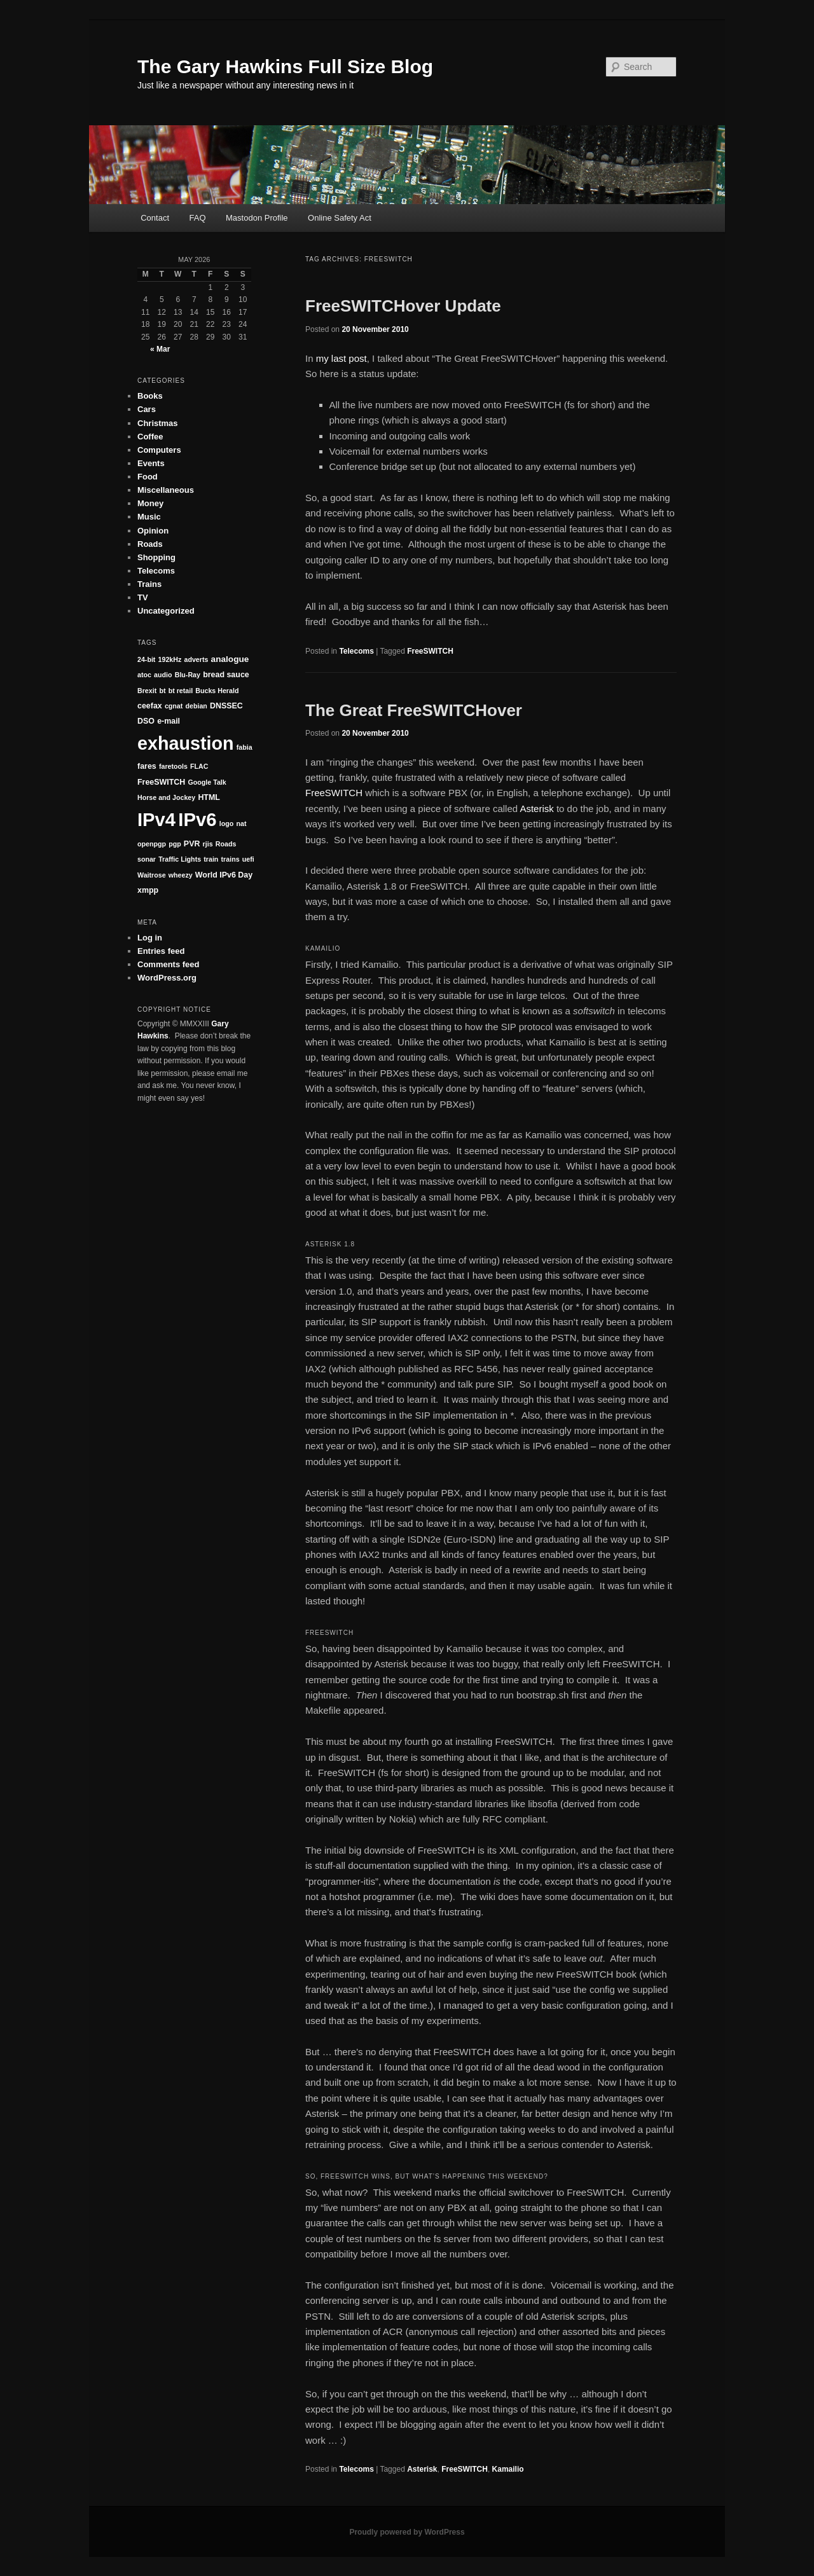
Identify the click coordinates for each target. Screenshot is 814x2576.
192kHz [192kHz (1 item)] (170, 659)
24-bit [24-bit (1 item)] (146, 659)
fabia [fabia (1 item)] (244, 747)
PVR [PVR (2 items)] (192, 843)
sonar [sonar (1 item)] (146, 859)
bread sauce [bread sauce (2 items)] (226, 674)
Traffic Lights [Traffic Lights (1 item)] (179, 859)
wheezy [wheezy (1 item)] (181, 875)
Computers (159, 450)
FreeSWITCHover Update (403, 305)
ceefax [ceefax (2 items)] (149, 705)
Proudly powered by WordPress (406, 2532)
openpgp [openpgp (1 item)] (151, 844)
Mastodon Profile (257, 218)
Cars (146, 409)
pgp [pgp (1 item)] (175, 844)
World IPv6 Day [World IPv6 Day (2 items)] (223, 875)
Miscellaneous (165, 490)
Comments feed (168, 964)
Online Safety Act (339, 218)
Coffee (150, 436)
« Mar (160, 349)
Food (147, 476)
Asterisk (536, 808)
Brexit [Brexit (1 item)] (146, 690)
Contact (155, 218)
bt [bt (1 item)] (162, 690)
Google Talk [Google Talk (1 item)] (207, 782)
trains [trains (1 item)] (230, 859)
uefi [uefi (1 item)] (248, 859)
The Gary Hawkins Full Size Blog (285, 66)
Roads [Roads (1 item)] (226, 844)
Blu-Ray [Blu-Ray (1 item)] (187, 674)
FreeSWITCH (430, 651)
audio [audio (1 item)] (163, 674)
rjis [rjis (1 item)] (208, 844)
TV (142, 597)
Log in (149, 937)
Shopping (156, 557)
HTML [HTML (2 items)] (209, 797)
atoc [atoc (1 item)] (144, 674)
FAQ (198, 218)
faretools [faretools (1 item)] (173, 766)
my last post (341, 358)
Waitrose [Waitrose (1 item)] (151, 875)
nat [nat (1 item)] (241, 823)
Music (149, 516)
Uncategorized (166, 611)
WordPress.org (167, 977)
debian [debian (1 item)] (196, 706)
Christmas (157, 423)
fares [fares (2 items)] (146, 766)
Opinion (153, 530)
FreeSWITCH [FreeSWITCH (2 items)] (161, 782)
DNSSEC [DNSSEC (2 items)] (226, 705)
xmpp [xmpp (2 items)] (147, 890)
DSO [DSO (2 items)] (146, 721)
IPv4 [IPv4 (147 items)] (156, 819)
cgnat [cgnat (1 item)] (174, 706)
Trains (149, 584)
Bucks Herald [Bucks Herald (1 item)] (216, 690)
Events (151, 463)
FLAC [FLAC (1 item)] (199, 766)
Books (150, 396)
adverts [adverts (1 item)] (196, 659)
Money (150, 503)
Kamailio (508, 2469)
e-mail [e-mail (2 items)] (168, 721)
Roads (150, 544)
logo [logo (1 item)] (226, 823)
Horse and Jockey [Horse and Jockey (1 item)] (166, 797)
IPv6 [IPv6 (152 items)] (197, 819)
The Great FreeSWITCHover (413, 710)
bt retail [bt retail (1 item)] (181, 690)
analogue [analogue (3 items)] (230, 659)
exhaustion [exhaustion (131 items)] (185, 743)
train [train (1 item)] (211, 859)
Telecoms (356, 651)
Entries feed (160, 951)
